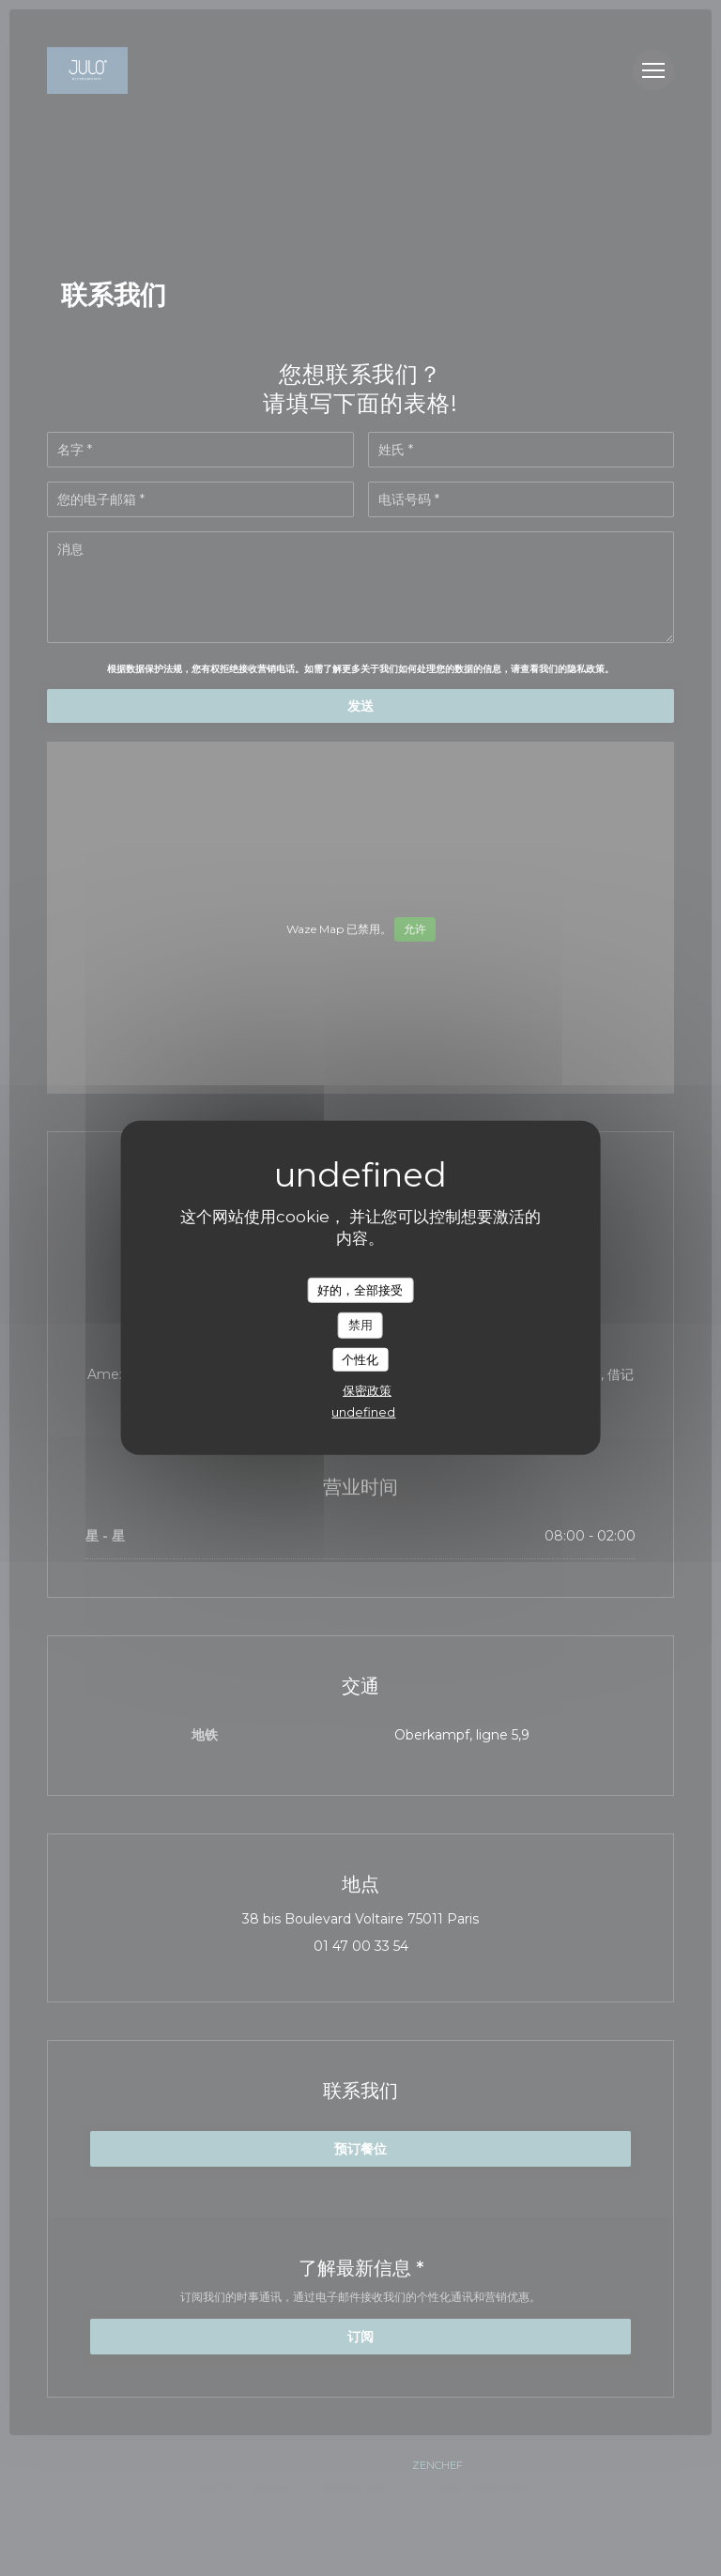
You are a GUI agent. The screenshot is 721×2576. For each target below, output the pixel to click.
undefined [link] (363, 1411)
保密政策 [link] (367, 1390)
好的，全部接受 (360, 1288)
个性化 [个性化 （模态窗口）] (360, 1359)
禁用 (360, 1324)
